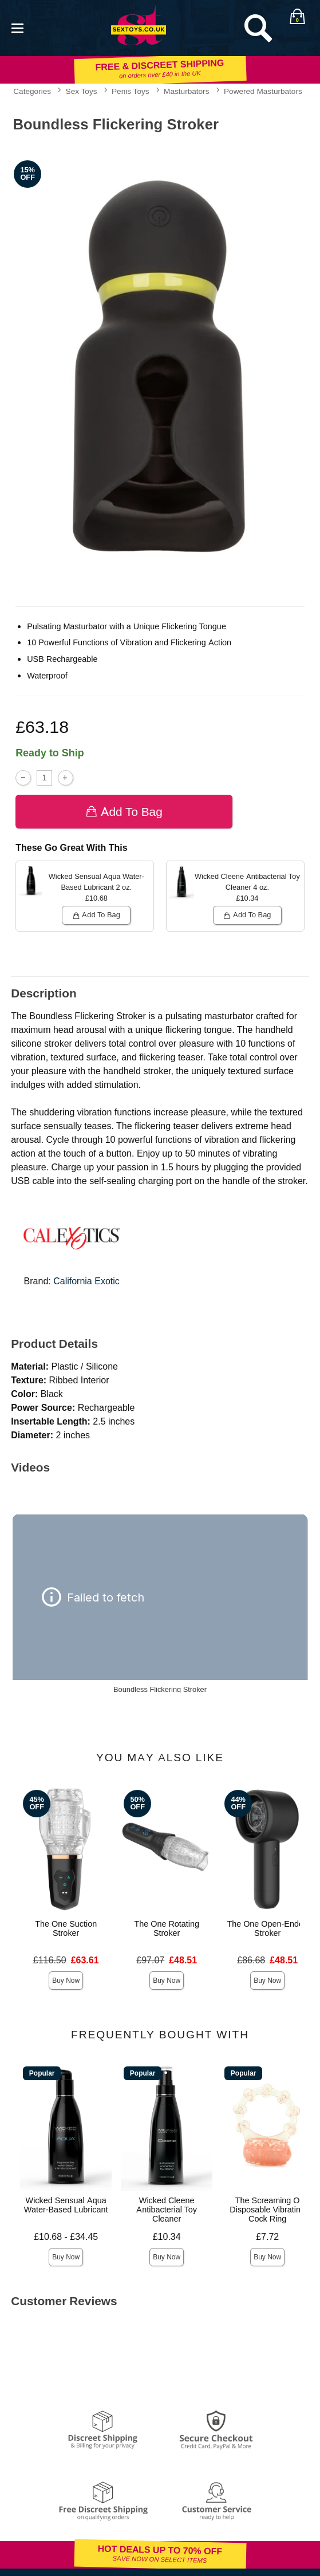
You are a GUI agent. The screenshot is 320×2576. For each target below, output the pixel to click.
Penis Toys (130, 91)
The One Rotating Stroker (166, 1928)
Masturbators (186, 91)
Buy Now (66, 1981)
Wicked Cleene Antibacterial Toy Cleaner (166, 2209)
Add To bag (124, 811)
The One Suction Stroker (66, 1928)
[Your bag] (297, 16)
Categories (32, 91)
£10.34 (167, 2236)
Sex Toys (81, 91)
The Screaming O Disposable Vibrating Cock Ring (267, 2209)
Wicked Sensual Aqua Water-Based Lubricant (66, 2205)
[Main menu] (17, 27)
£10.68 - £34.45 (66, 2236)
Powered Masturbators (263, 91)
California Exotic (86, 1281)
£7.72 (267, 2236)
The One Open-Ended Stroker (267, 1928)
